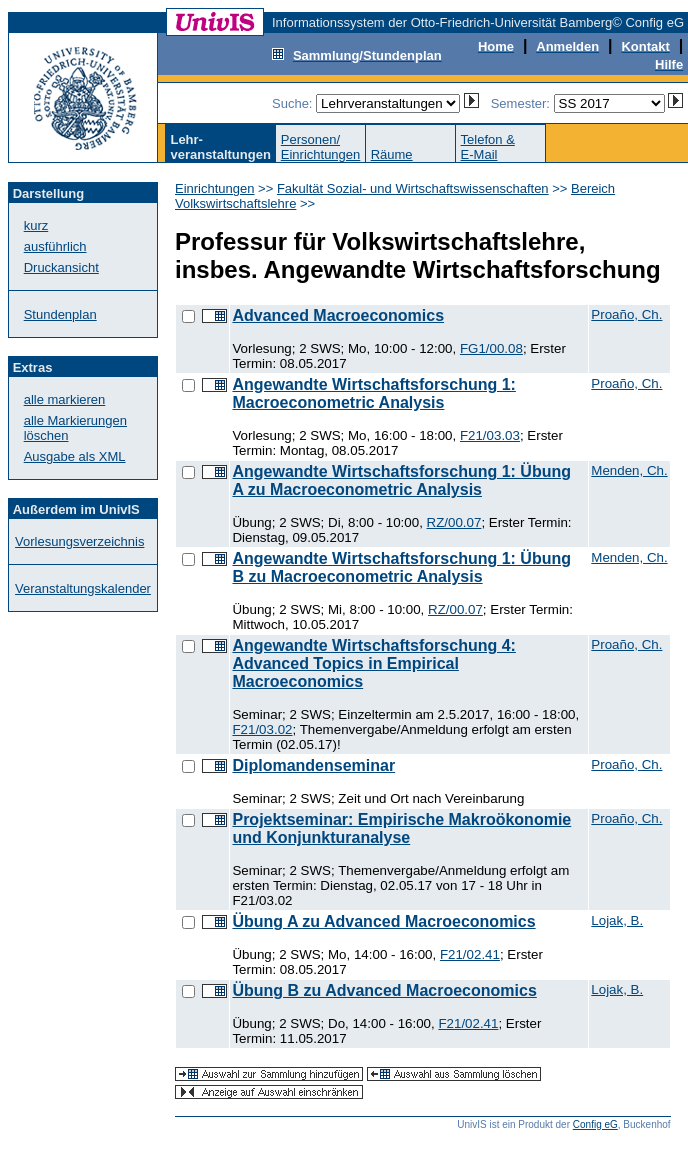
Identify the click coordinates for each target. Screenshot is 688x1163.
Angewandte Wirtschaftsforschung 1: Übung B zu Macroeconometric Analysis (401, 567)
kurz (36, 225)
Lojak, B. (617, 920)
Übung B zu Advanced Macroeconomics (384, 990)
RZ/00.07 (454, 522)
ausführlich (55, 246)
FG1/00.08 (491, 348)
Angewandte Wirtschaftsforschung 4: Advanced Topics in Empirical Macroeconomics (373, 663)
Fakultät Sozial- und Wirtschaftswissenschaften (413, 188)
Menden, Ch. (629, 470)
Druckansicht (61, 267)
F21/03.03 (490, 435)
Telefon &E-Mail (488, 147)
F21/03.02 (262, 729)
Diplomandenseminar (313, 765)
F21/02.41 (470, 954)
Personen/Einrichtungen (321, 147)
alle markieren (65, 399)
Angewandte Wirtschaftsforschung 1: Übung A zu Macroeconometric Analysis (401, 480)
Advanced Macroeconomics (338, 315)
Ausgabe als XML (75, 456)
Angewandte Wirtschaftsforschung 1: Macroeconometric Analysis (373, 393)
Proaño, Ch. (626, 314)
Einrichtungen (215, 188)
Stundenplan (60, 314)
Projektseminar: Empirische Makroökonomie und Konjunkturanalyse (401, 828)
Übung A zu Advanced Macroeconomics (383, 921)
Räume (392, 154)
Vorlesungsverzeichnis (79, 541)
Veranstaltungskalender (83, 588)
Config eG (595, 1124)
